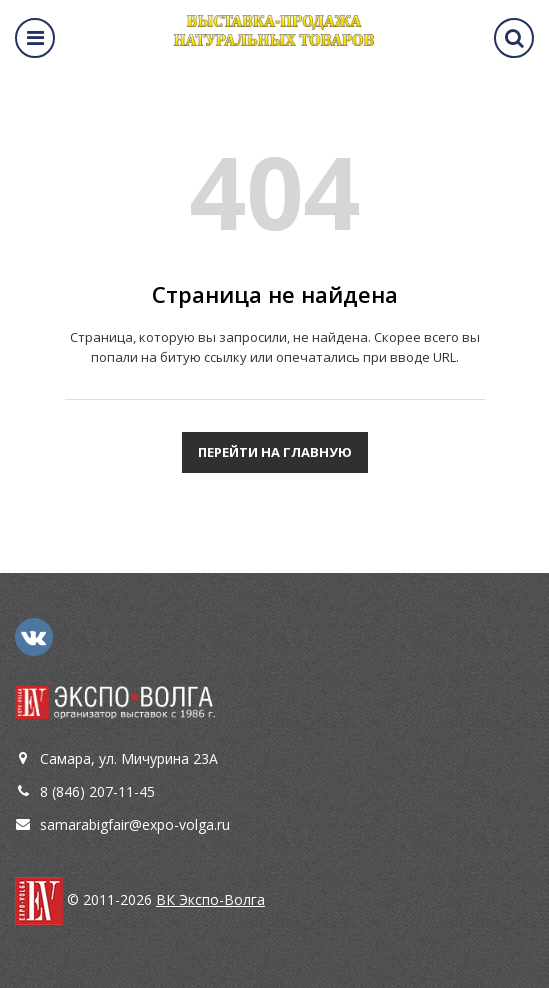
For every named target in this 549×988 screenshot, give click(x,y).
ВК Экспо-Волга (210, 899)
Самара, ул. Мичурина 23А (129, 758)
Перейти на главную (275, 452)
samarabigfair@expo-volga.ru (135, 824)
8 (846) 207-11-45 (97, 791)
